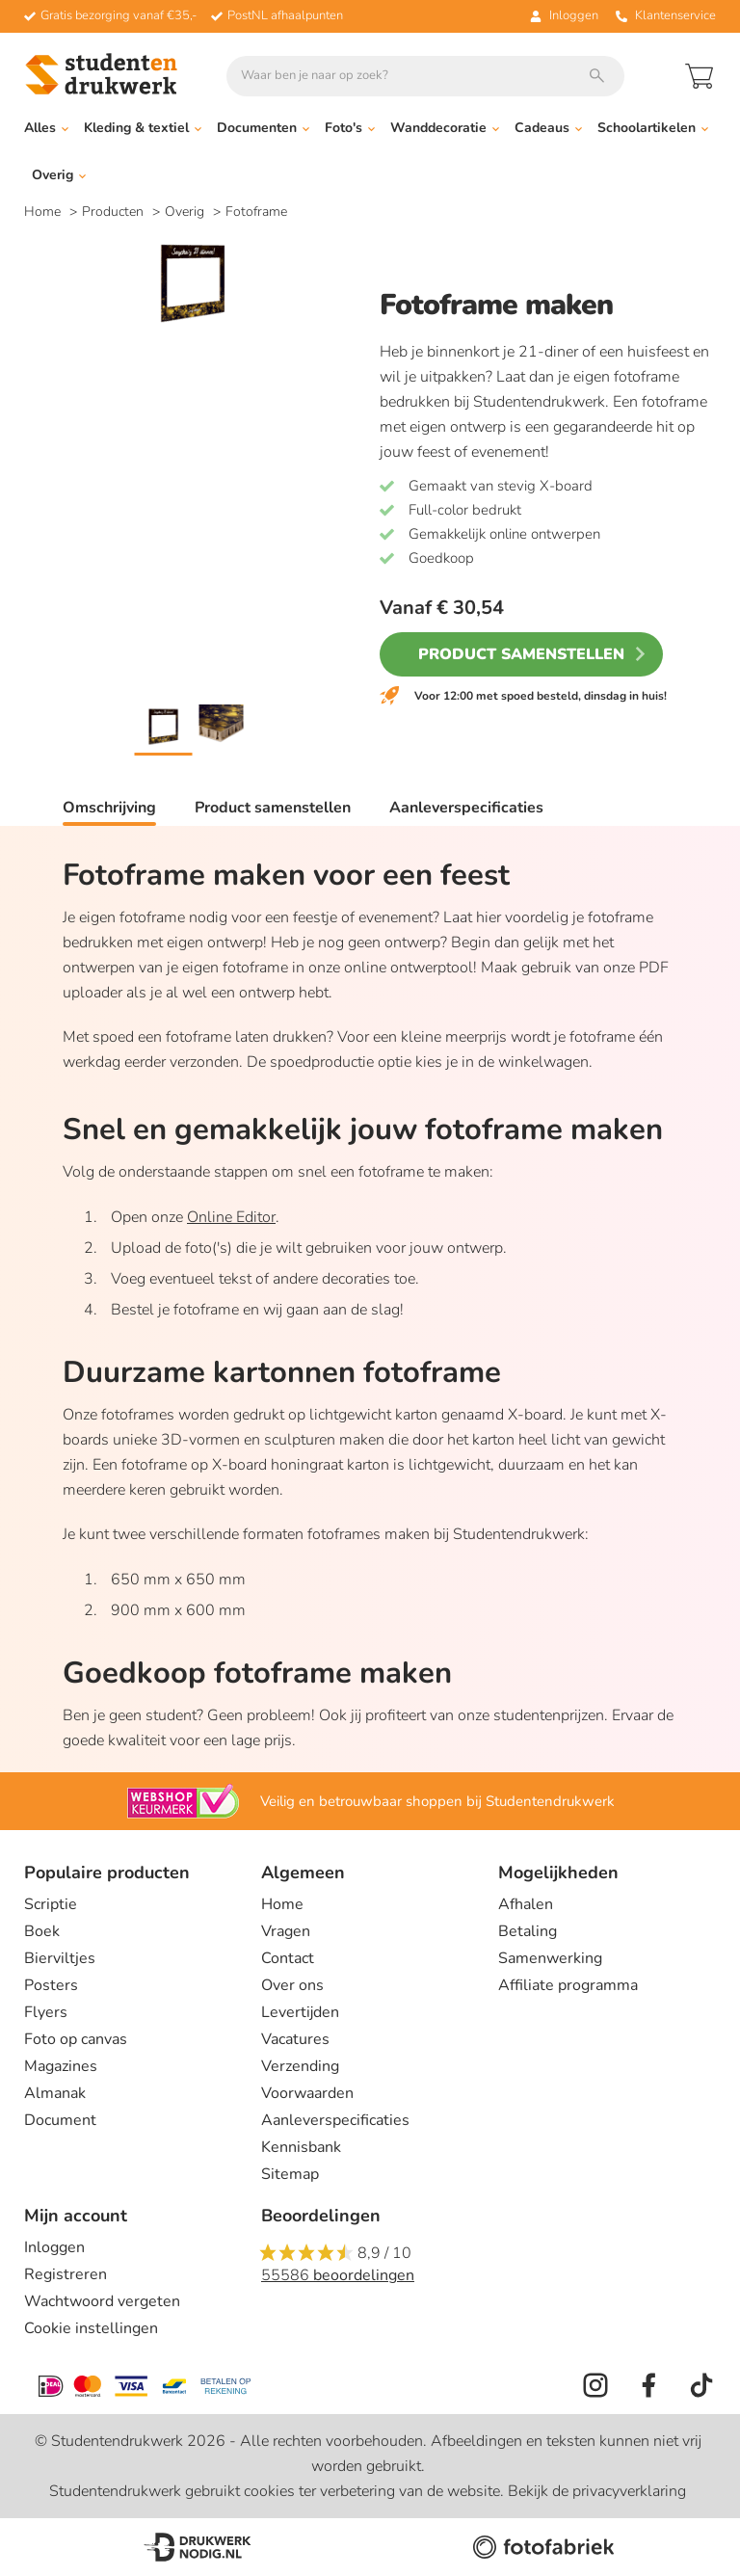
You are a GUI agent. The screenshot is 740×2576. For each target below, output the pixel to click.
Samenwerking (550, 1958)
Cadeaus (548, 128)
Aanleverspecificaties (466, 807)
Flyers (45, 2012)
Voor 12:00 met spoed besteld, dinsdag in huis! (540, 696)
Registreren (65, 2274)
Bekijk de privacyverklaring (597, 2491)
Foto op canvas (75, 2039)
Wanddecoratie (444, 128)
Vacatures (295, 2039)
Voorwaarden (307, 2093)
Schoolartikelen (652, 128)
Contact (287, 1958)
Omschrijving (109, 807)
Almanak (55, 2093)
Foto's (350, 128)
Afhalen (525, 1904)
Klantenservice (666, 15)
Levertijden (300, 2012)
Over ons (292, 1985)
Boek (42, 1931)
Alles (46, 128)
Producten (114, 211)
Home (44, 211)
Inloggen (54, 2247)
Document (60, 2120)
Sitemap (290, 2174)
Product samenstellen (521, 654)
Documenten (263, 128)
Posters (51, 1985)
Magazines (60, 2066)
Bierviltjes (59, 1958)
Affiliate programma (568, 1985)
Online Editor (231, 1217)
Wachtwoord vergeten (102, 2301)
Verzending (300, 2066)
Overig (59, 175)
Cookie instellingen (91, 2328)
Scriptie (50, 1904)
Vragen (285, 1931)
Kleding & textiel (142, 128)
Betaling (527, 1931)
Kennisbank (301, 2147)
